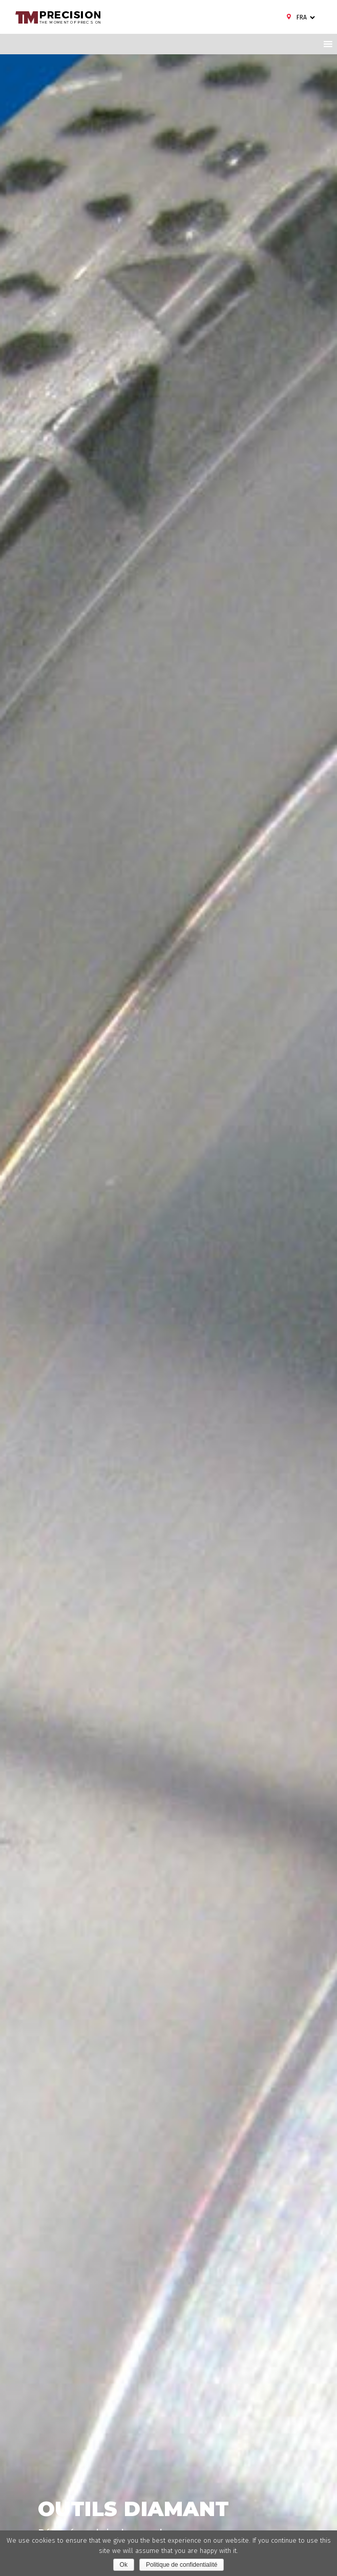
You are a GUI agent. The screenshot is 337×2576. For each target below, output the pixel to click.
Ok (124, 2564)
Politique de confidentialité (181, 2564)
